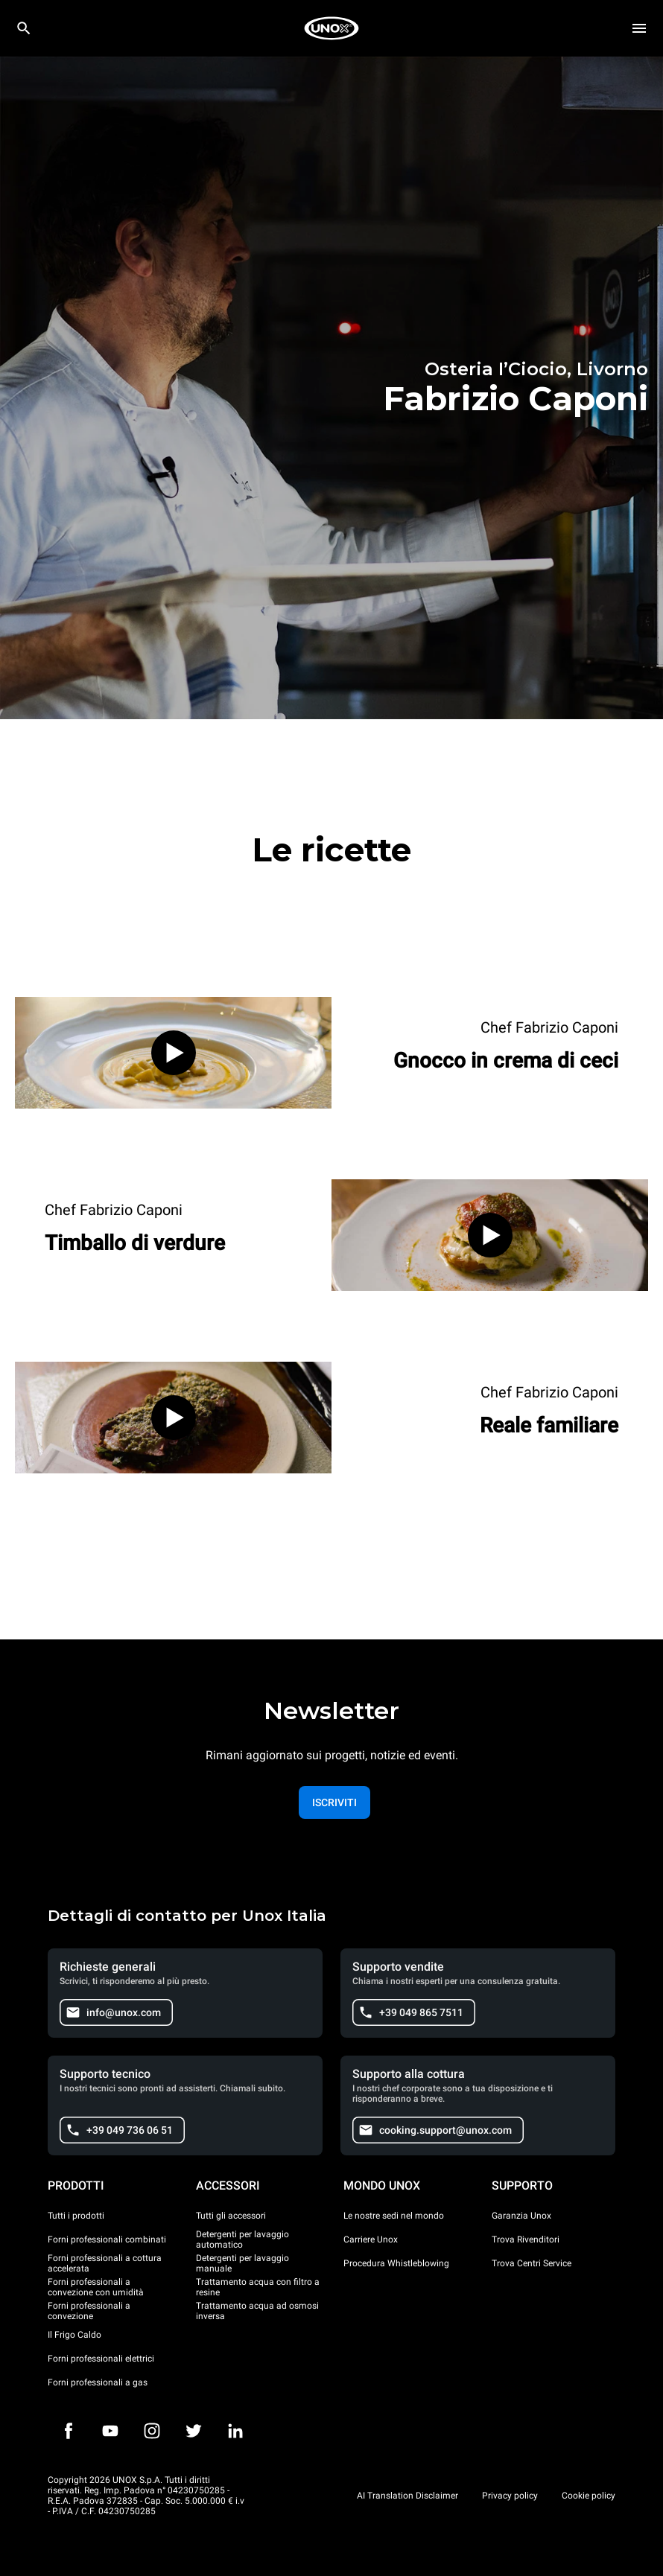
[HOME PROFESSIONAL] (331, 28)
